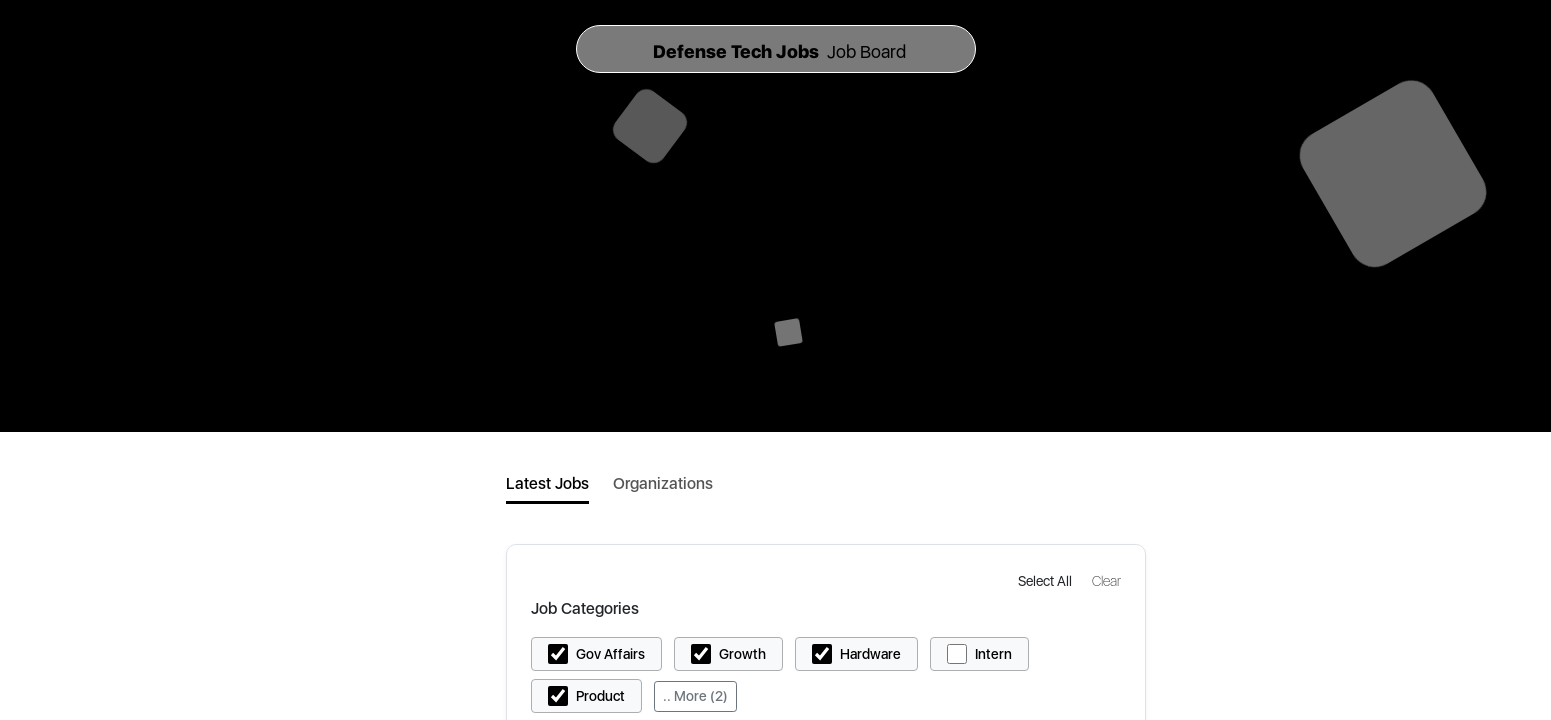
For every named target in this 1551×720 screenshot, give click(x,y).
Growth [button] (742, 654)
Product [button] (600, 696)
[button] (1047, 580)
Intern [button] (993, 654)
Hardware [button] (870, 654)
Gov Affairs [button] (610, 654)
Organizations (663, 483)
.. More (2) (695, 696)
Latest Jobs (547, 483)
